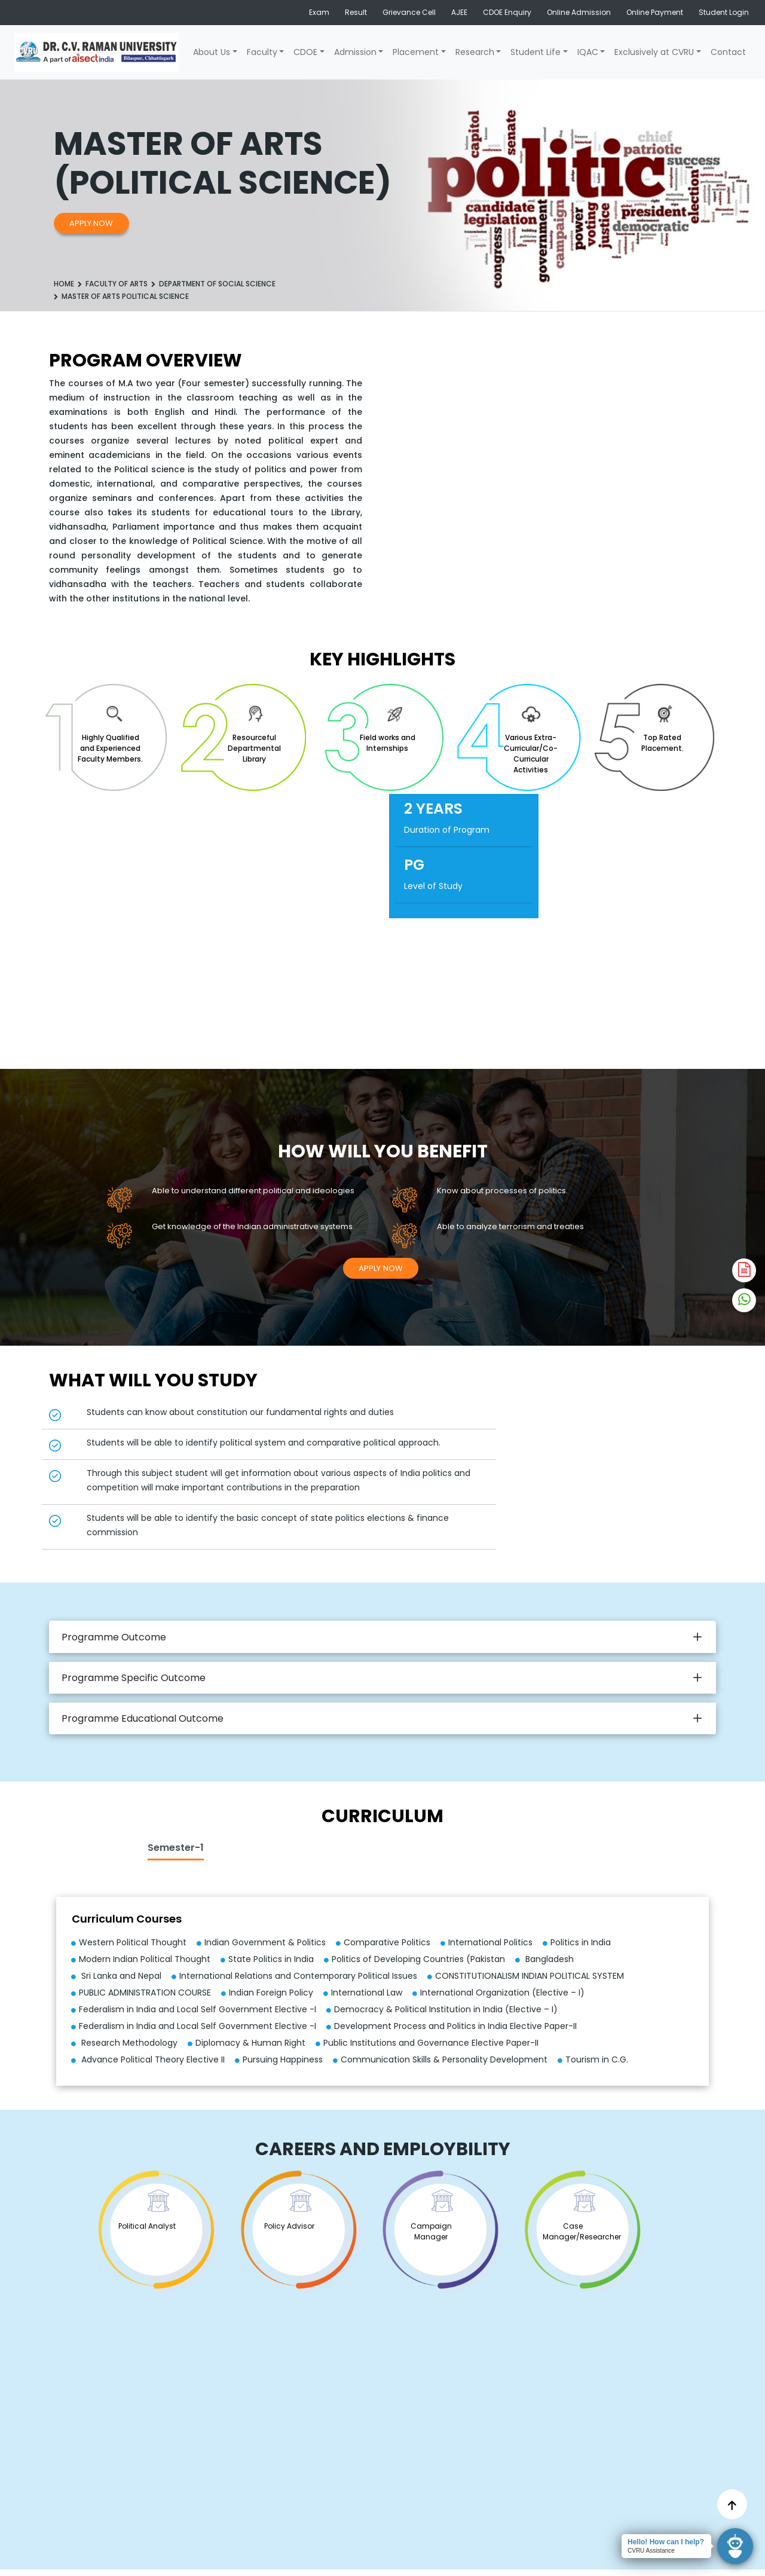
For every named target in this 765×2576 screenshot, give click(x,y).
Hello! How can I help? (666, 2542)
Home (64, 284)
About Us (211, 52)
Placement (416, 52)
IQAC (587, 52)
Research (474, 52)
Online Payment (654, 12)
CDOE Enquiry (507, 12)
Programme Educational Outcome (143, 1718)
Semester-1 (176, 1847)
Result (356, 12)
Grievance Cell (409, 12)
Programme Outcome (114, 1637)
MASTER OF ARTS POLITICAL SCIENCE (125, 296)
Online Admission (579, 12)
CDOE (305, 52)
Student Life (535, 52)
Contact (728, 52)
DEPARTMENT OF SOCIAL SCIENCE (217, 284)
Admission (355, 52)
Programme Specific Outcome (134, 1678)
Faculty (262, 52)
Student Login (724, 12)
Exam (319, 12)
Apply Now (91, 223)
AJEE (459, 12)
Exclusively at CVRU (654, 52)
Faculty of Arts (116, 284)
